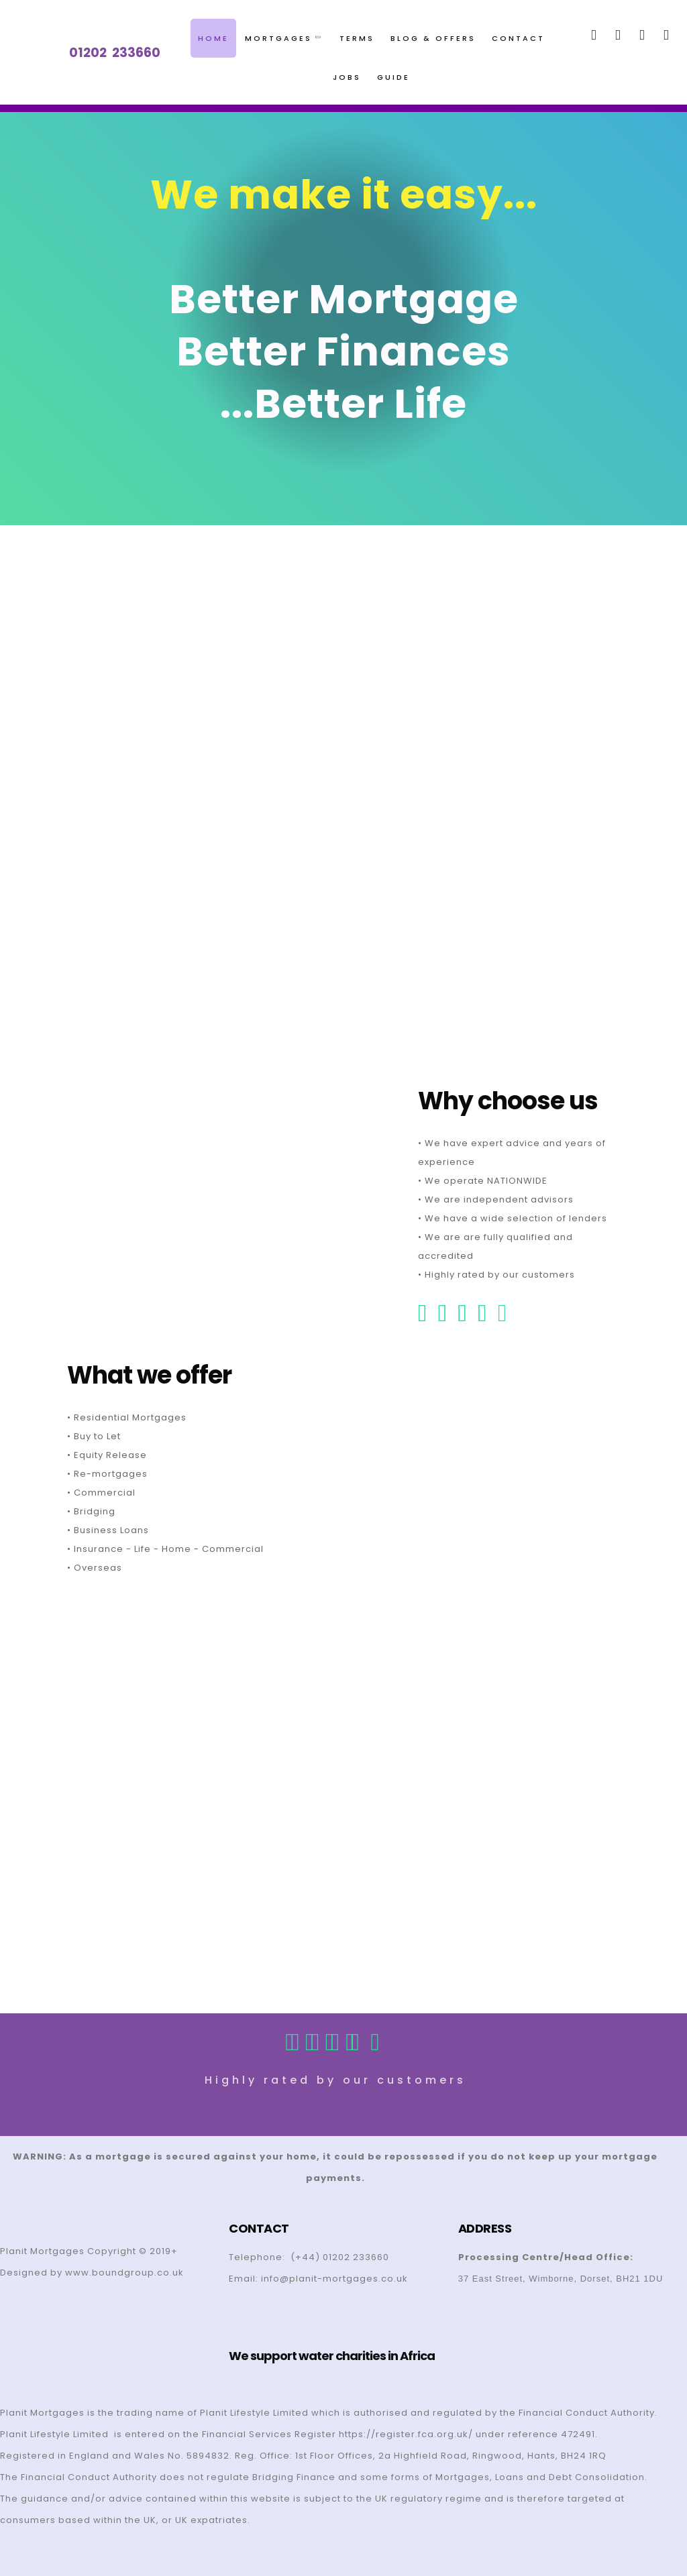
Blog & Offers (433, 38)
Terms (356, 38)
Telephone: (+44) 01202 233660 (309, 2257)
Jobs (347, 77)
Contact (518, 38)
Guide (393, 77)
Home (213, 38)
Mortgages (282, 38)
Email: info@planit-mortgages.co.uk (318, 2278)
